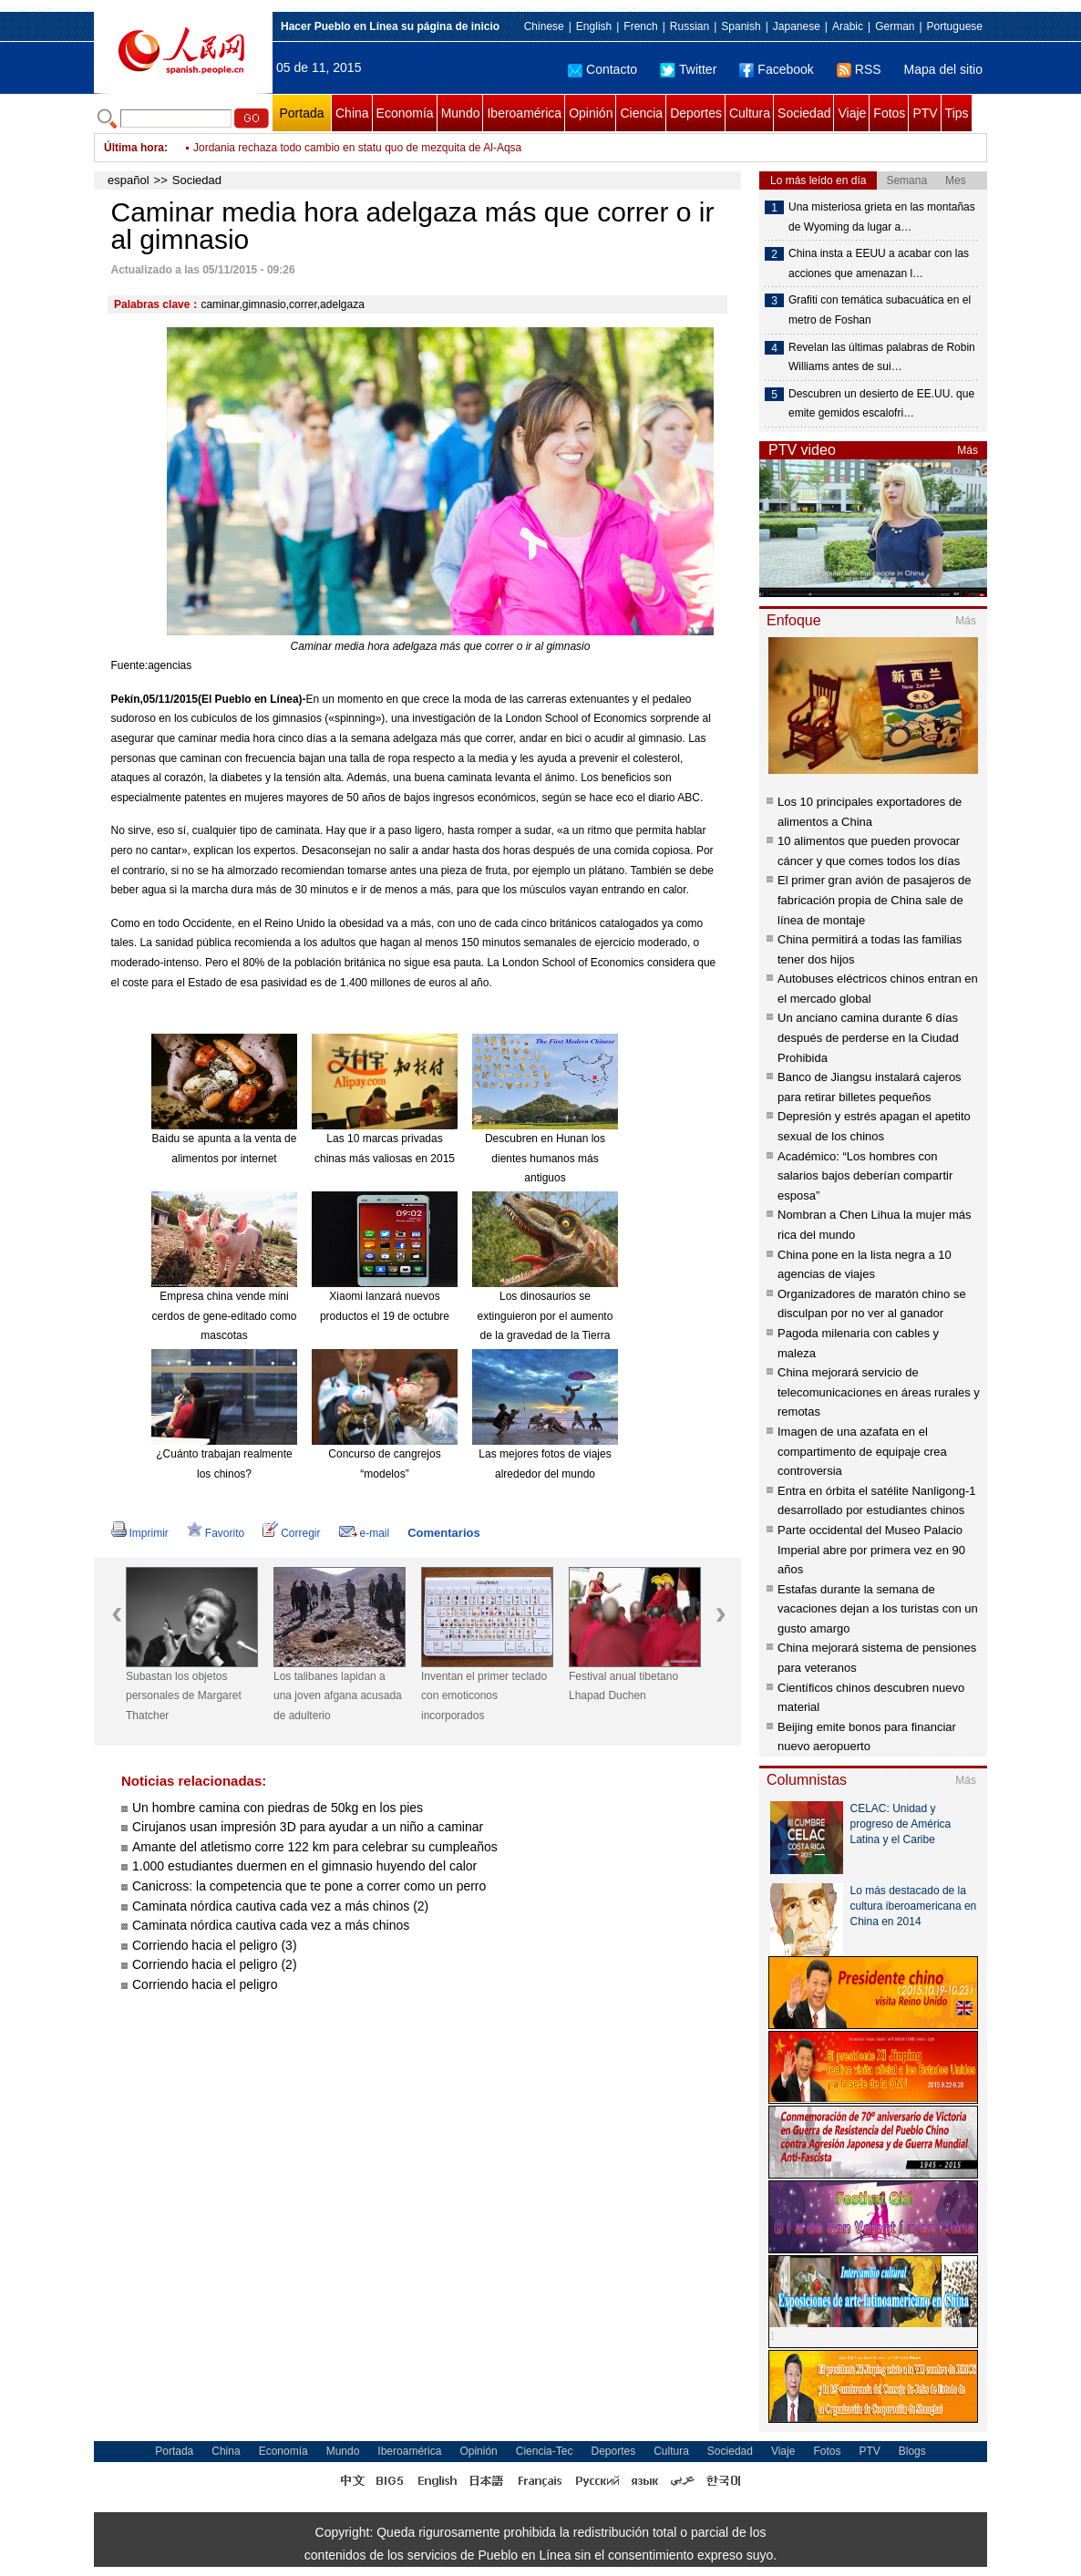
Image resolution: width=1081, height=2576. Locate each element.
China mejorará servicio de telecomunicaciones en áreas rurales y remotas (878, 1391)
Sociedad (803, 113)
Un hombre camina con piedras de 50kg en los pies (277, 1807)
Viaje (852, 113)
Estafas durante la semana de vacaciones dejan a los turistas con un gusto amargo (877, 1608)
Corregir (291, 1533)
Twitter (688, 69)
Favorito (215, 1533)
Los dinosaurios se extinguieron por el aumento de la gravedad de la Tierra (545, 1316)
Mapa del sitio (943, 69)
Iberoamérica (524, 113)
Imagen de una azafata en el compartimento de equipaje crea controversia (862, 1451)
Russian (689, 26)
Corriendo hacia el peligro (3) (214, 1945)
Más (967, 450)
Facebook (776, 69)
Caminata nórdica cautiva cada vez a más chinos (270, 1925)
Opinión (591, 113)
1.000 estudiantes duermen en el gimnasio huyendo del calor (304, 1866)
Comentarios (443, 1533)
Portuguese (955, 26)
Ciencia (641, 113)
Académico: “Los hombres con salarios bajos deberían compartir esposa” (864, 1175)
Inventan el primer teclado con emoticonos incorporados (484, 1696)
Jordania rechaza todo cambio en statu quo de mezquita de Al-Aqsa (357, 158)
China (352, 113)
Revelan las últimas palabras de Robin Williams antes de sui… (881, 357)
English (594, 26)
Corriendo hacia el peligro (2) (214, 1964)
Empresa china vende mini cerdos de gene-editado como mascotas (224, 1316)
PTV (924, 113)
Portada (301, 113)
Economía (405, 113)
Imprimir (140, 1533)
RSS (859, 69)
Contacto (602, 69)
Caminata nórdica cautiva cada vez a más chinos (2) (280, 1906)
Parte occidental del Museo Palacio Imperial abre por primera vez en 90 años (871, 1549)
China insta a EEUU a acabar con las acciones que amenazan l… (878, 263)
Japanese (796, 26)
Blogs (912, 2451)
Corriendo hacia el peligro (205, 1984)
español (128, 180)
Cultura (749, 113)
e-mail (364, 1533)
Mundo (460, 113)
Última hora (134, 147)
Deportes (696, 113)
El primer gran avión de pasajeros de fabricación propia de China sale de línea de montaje (874, 899)
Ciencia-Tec (544, 2451)
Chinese (544, 26)
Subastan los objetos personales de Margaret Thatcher (184, 1696)
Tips (957, 113)
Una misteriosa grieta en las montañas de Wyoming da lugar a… (881, 217)
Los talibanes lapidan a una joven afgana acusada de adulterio (337, 1696)
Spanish (740, 26)
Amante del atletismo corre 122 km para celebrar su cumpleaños (315, 1846)
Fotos (889, 113)
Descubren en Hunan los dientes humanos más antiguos (545, 1158)
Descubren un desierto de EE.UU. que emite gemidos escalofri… (881, 403)
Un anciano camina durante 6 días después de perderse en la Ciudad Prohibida (868, 1037)
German (894, 26)
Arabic (847, 26)
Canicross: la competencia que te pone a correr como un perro (309, 1886)
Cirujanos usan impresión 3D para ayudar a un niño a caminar (307, 1826)
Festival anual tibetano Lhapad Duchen (623, 1686)
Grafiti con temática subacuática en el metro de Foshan (879, 310)
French (640, 26)
